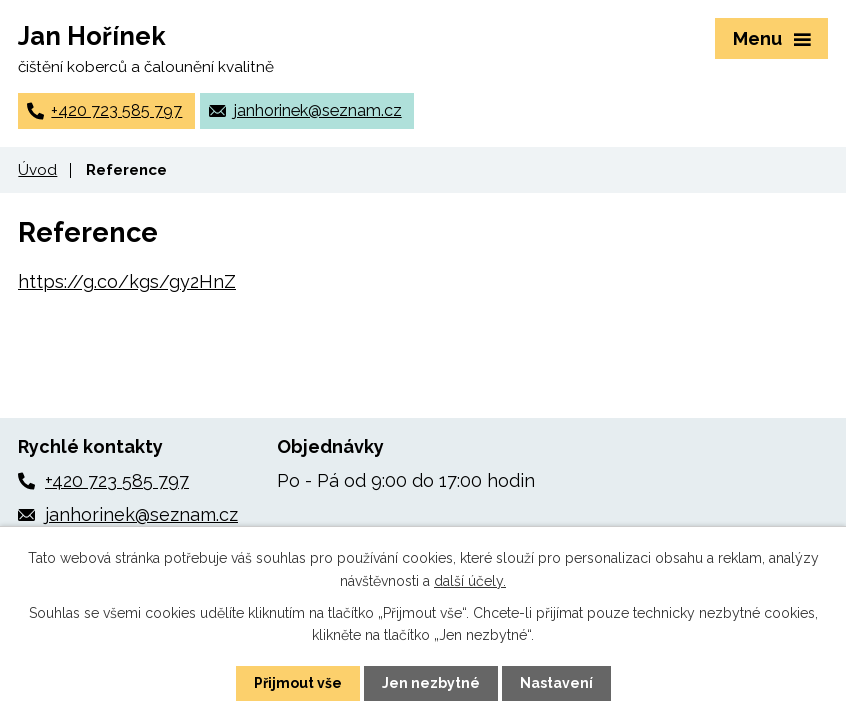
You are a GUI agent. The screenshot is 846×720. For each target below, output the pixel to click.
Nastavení (556, 683)
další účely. (470, 580)
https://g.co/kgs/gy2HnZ (127, 281)
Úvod (37, 170)
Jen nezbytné (431, 683)
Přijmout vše (298, 683)
